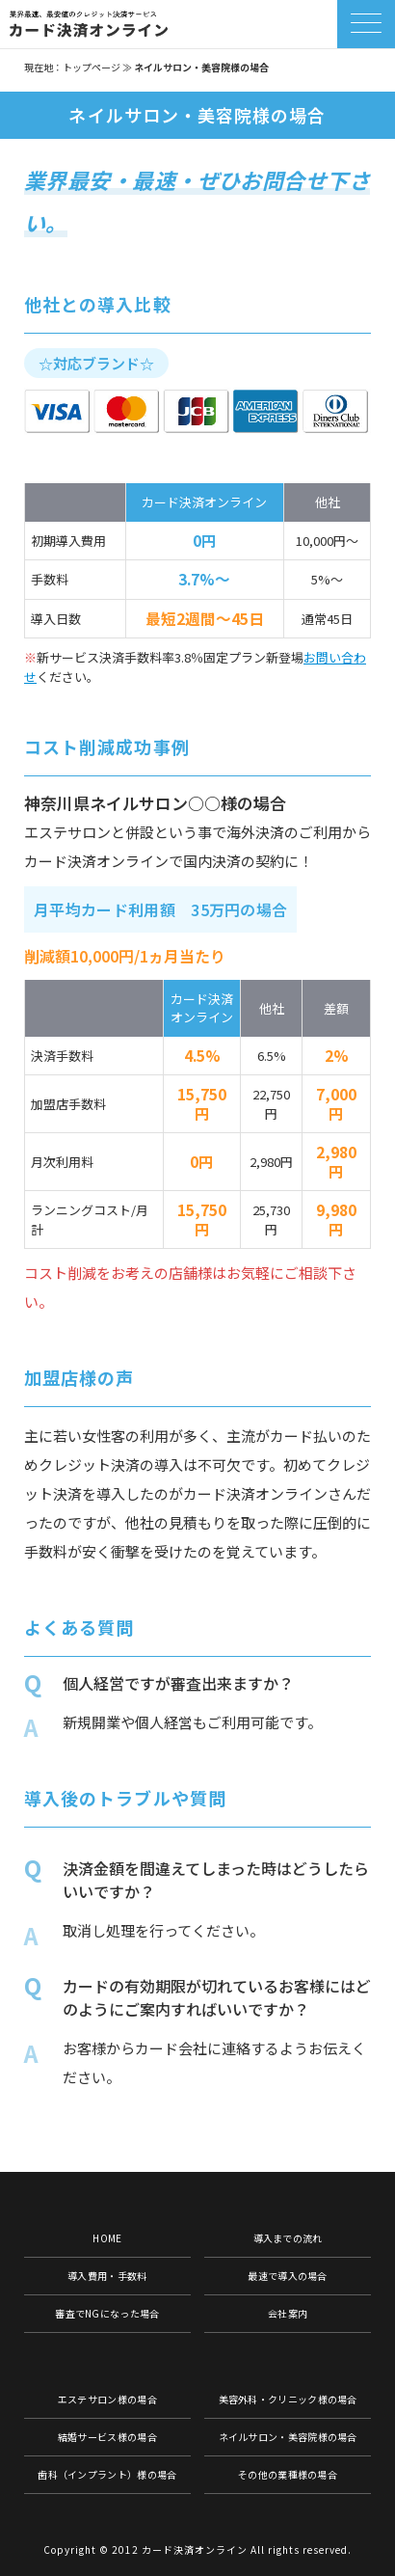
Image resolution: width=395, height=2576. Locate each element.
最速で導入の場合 (287, 2275)
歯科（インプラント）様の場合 (107, 2474)
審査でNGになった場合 (107, 2313)
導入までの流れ (288, 2238)
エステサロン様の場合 (107, 2399)
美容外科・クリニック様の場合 (288, 2399)
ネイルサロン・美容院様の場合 (288, 2436)
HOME (106, 2238)
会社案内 (287, 2313)
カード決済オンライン (195, 2549)
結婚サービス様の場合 (107, 2436)
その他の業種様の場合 (287, 2474)
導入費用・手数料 (106, 2275)
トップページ (91, 67)
